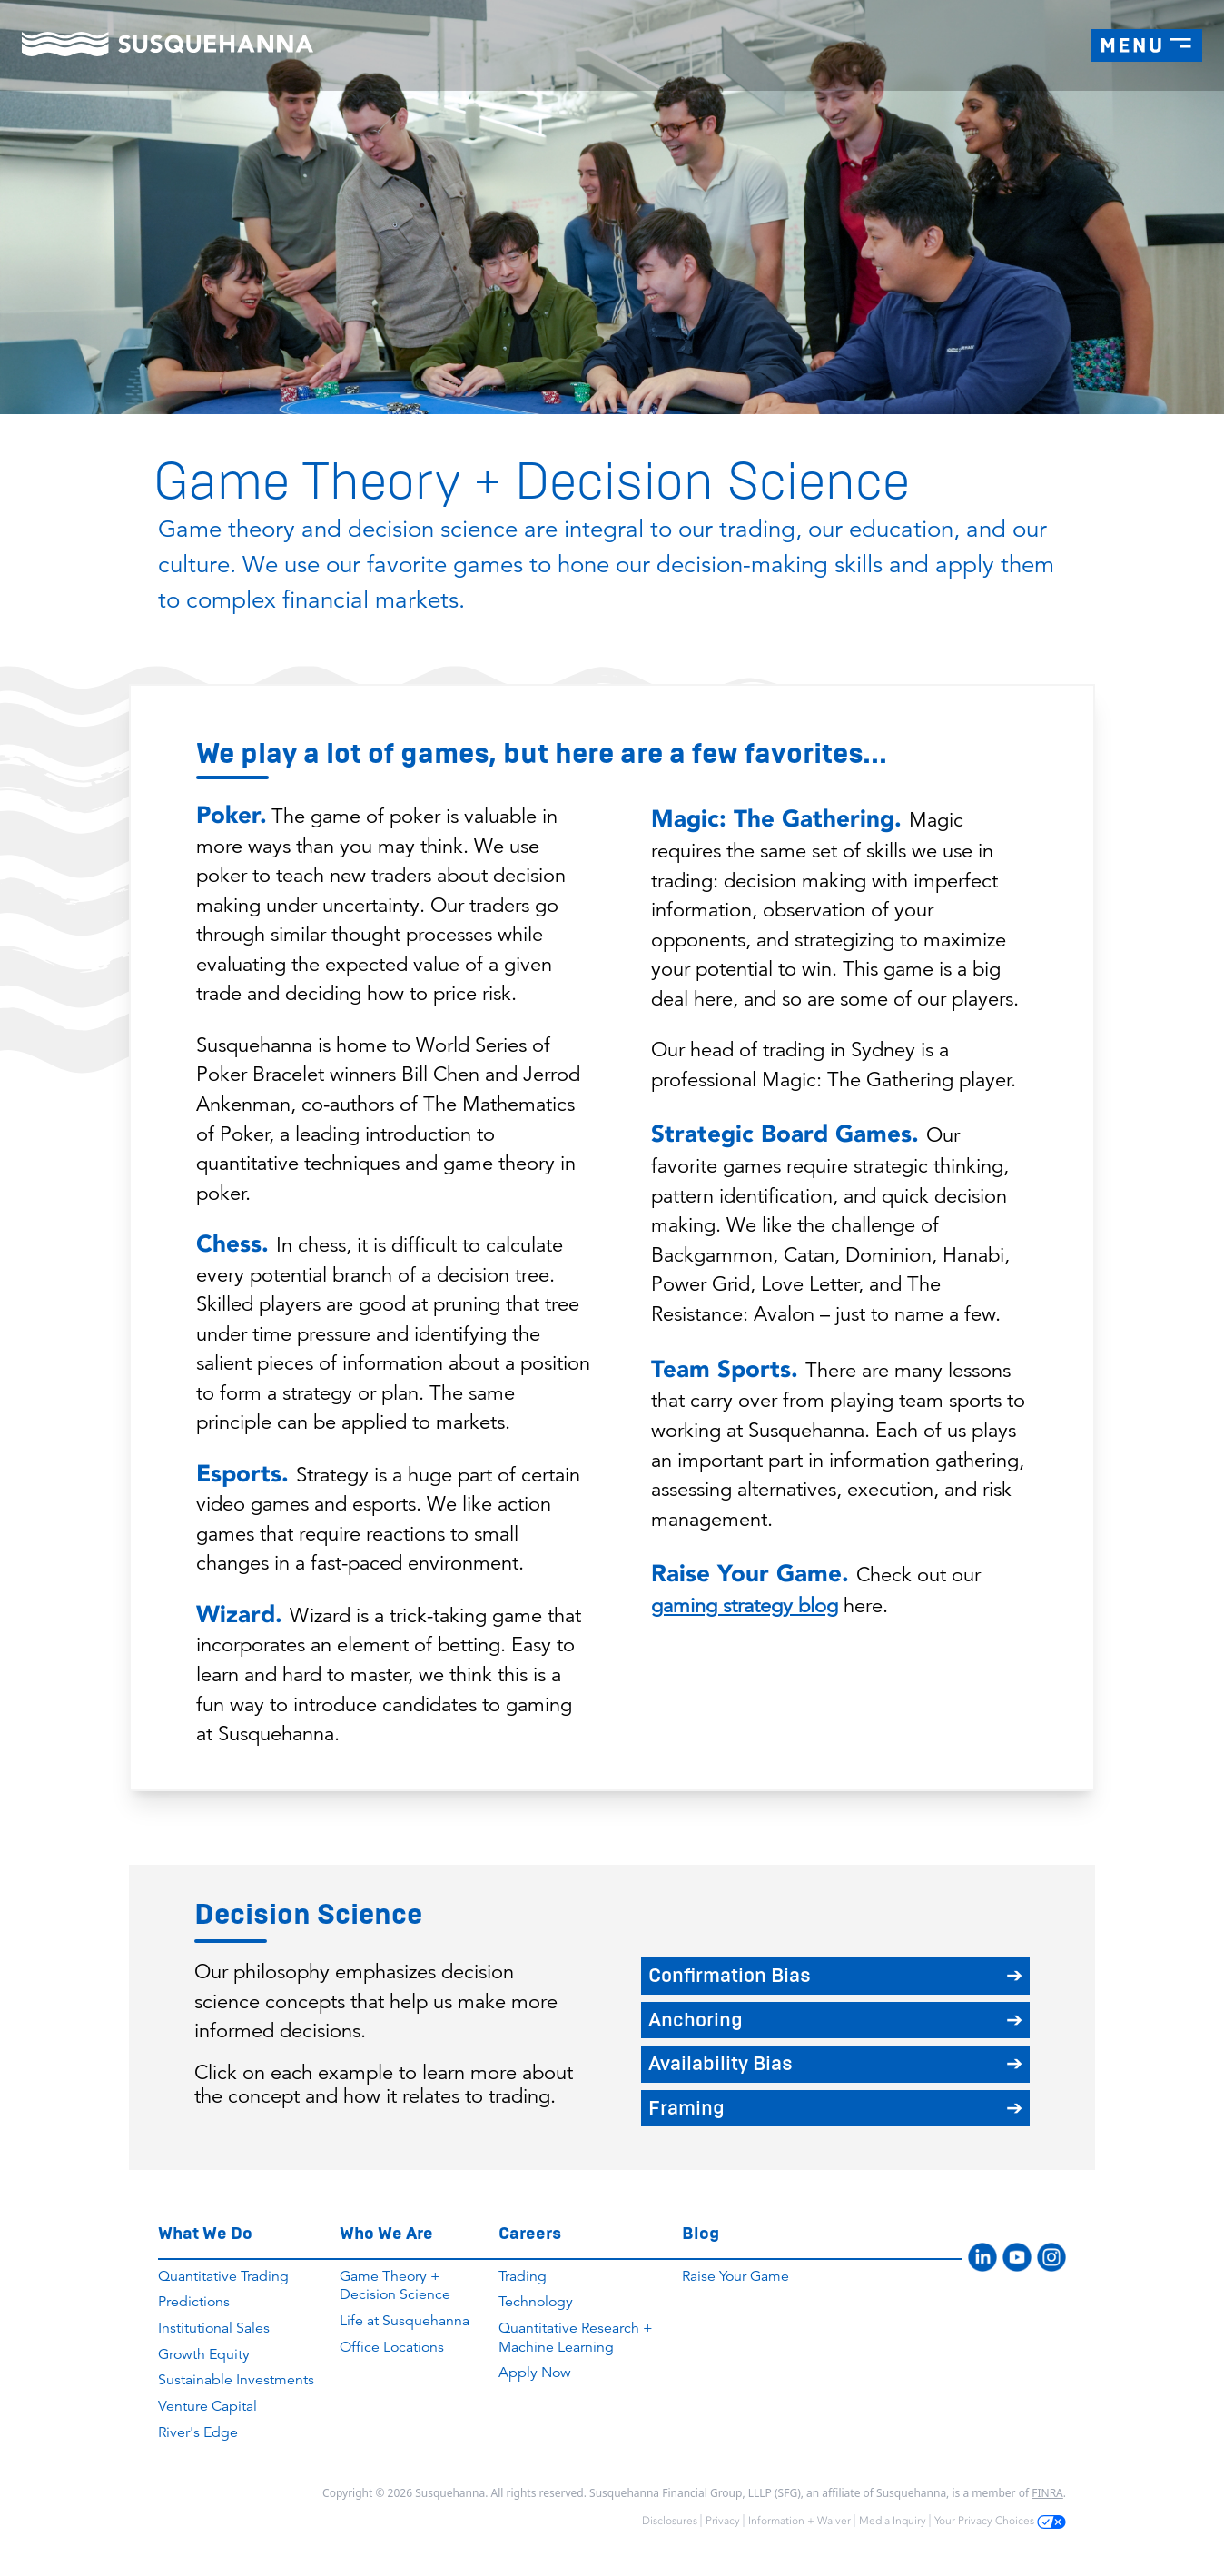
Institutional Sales (214, 2328)
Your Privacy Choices (1000, 2520)
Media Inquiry (892, 2520)
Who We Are (386, 2233)
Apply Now (534, 2372)
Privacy (723, 2520)
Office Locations (392, 2347)
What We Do (205, 2233)
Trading (522, 2276)
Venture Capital (207, 2406)
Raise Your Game (735, 2276)
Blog (700, 2233)
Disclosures (669, 2520)
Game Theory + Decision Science (395, 2285)
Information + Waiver (799, 2520)
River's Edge (198, 2432)
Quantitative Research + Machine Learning (575, 2337)
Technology (535, 2302)
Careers (529, 2233)
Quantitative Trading (223, 2276)
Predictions (194, 2302)
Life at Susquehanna (404, 2321)
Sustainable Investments (236, 2380)
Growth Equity (204, 2354)
